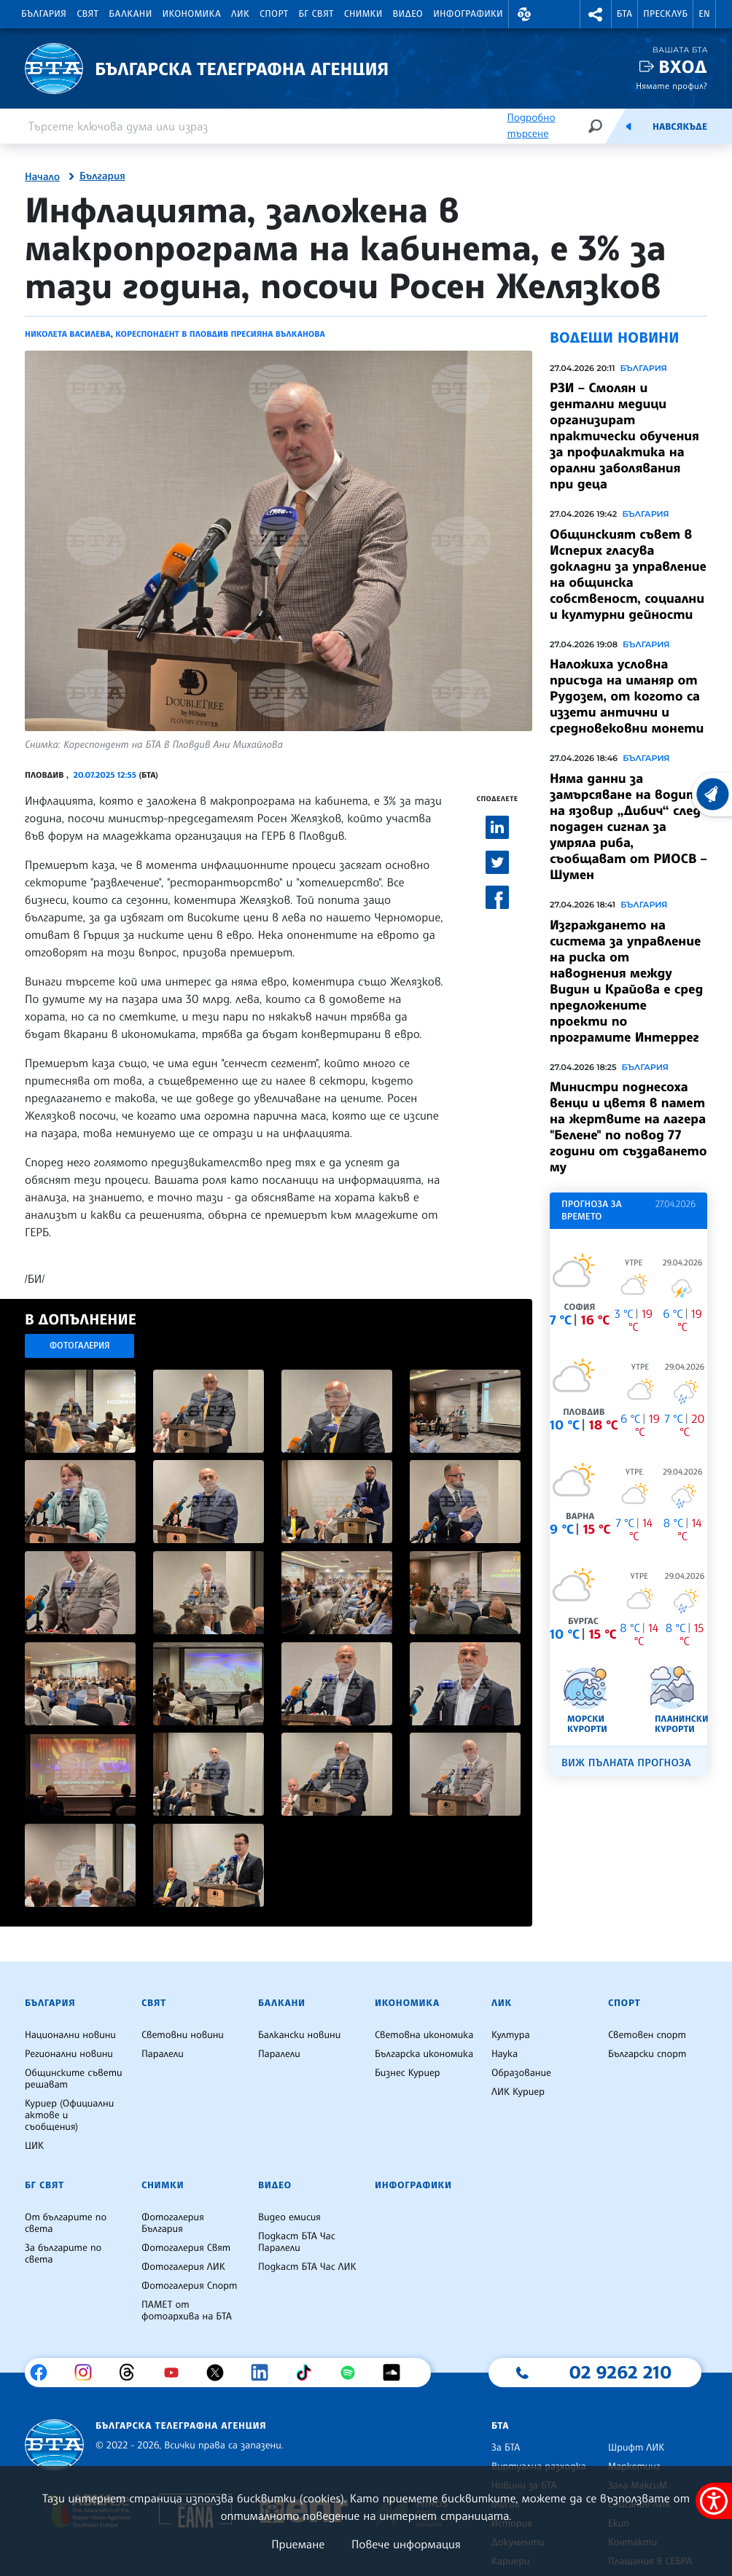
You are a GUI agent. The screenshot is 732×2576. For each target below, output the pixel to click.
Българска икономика (424, 2054)
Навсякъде (680, 127)
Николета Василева (68, 334)
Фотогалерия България (172, 2223)
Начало (42, 177)
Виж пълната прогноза (626, 1763)
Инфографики (468, 14)
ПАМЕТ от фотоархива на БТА (186, 2310)
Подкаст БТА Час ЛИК (307, 2267)
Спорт (274, 14)
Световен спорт (647, 2035)
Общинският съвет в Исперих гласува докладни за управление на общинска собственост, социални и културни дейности (628, 574)
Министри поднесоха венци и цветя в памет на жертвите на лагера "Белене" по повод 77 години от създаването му (628, 1127)
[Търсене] (594, 126)
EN (704, 14)
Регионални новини (69, 2054)
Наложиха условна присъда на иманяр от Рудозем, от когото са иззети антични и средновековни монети (627, 696)
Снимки (363, 14)
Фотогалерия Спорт (189, 2286)
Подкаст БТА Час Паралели (296, 2242)
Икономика (192, 14)
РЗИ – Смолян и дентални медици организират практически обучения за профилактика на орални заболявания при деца (624, 436)
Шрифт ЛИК (636, 2448)
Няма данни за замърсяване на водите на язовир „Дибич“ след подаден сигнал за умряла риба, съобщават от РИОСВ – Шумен (628, 826)
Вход (682, 66)
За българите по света (63, 2253)
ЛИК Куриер (518, 2092)
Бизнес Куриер (407, 2073)
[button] (524, 14)
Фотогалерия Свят (185, 2248)
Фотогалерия (80, 1345)
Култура (510, 2035)
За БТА (505, 2448)
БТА (624, 14)
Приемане (297, 2544)
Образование (521, 2073)
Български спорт (647, 2054)
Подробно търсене (531, 126)
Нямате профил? (671, 85)
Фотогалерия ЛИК (183, 2267)
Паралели (162, 2054)
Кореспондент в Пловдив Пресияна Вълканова (219, 334)
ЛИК (240, 14)
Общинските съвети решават (73, 2079)
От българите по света (65, 2223)
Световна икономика (424, 2035)
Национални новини (70, 2035)
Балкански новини (299, 2035)
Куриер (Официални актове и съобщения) (69, 2115)
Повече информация (406, 2544)
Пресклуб (665, 14)
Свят (87, 14)
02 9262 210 (620, 2372)
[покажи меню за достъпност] (714, 2501)
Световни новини (182, 2035)
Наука (504, 2054)
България (43, 14)
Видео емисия (289, 2217)
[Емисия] (628, 126)
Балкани (130, 14)
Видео (408, 14)
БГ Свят (316, 14)
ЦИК (34, 2146)
